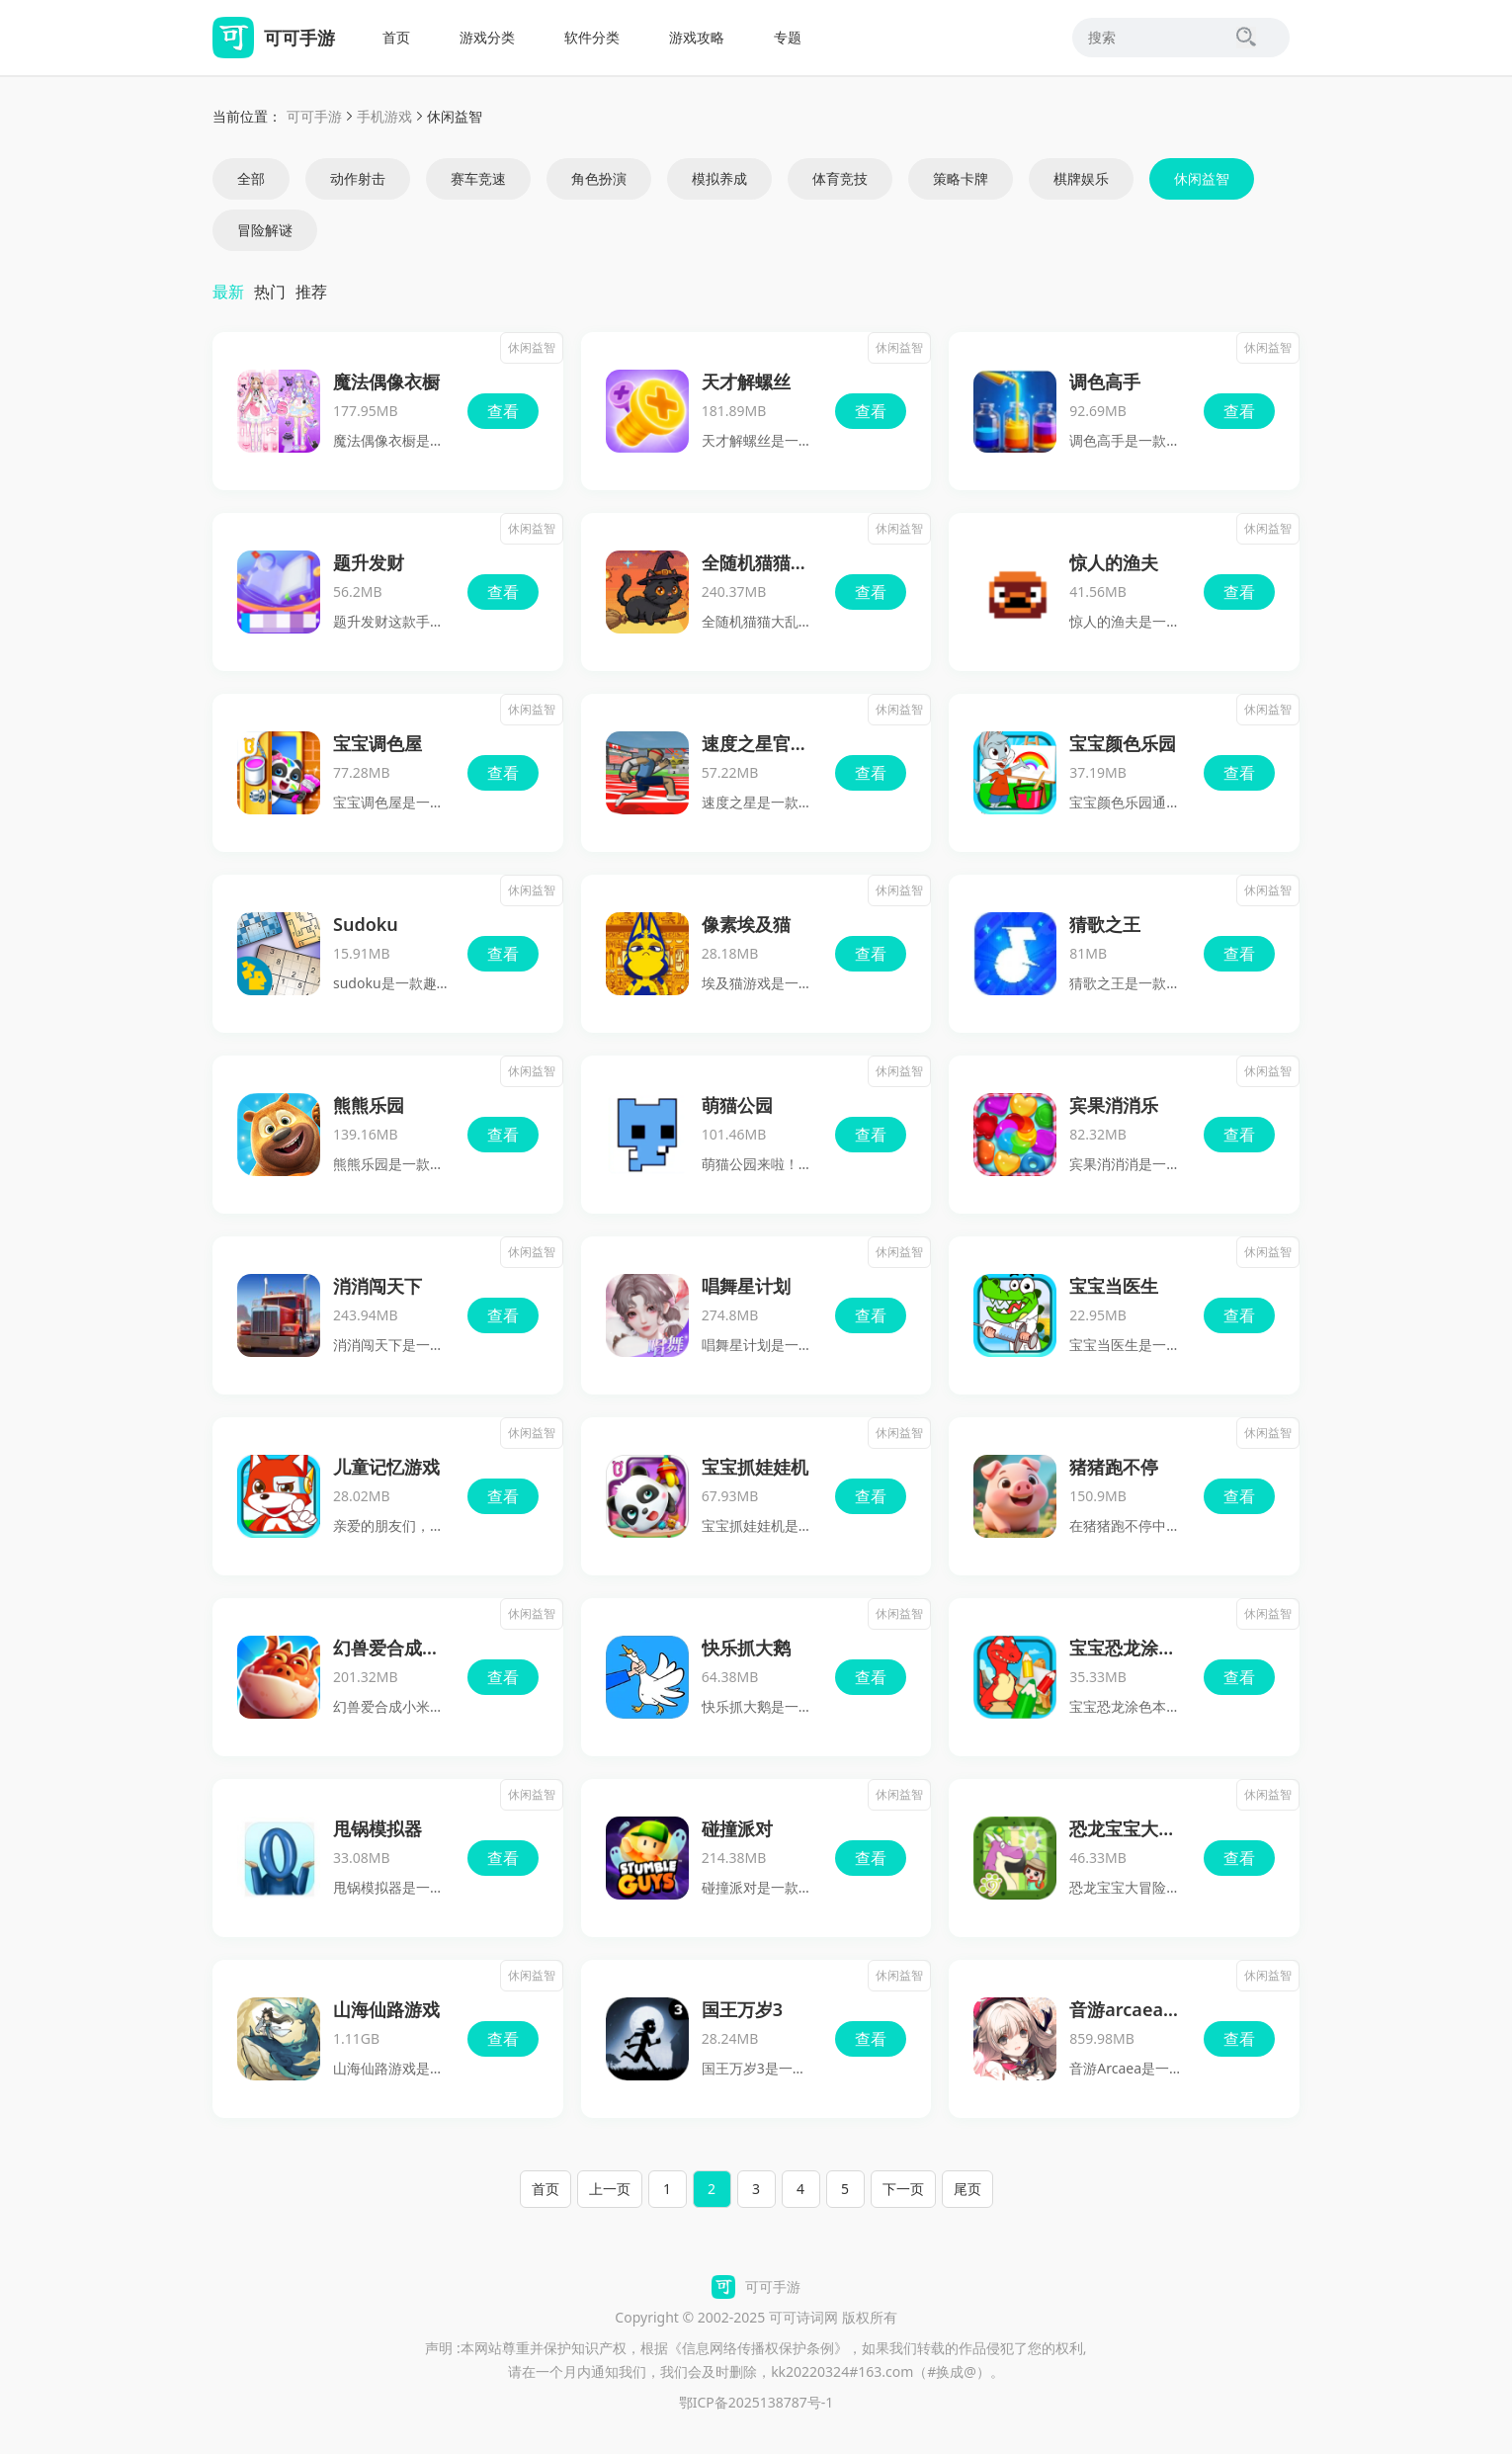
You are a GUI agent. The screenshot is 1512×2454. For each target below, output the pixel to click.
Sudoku (365, 924)
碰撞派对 (737, 1828)
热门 (270, 291)
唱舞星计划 (746, 1286)
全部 (251, 178)
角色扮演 (599, 178)
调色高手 (1104, 381)
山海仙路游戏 (386, 2009)
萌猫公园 (737, 1105)
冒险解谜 (265, 229)
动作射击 (357, 178)
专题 (787, 37)
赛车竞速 (478, 178)
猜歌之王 (1104, 924)
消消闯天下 (377, 1286)
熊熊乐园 (368, 1105)
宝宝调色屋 (377, 743)
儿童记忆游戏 (386, 1467)
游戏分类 (487, 37)
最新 (228, 291)
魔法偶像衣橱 (386, 381)
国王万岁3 (742, 2009)
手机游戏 (384, 116)
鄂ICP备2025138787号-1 (756, 2402)
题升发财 (368, 562)
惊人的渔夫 (1113, 562)
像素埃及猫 (746, 924)
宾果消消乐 (1113, 1105)
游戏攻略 (696, 37)
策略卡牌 (960, 178)
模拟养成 (719, 178)
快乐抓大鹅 (746, 1647)
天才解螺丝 (746, 381)
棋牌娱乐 (1081, 178)
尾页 (967, 2188)
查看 (503, 411)
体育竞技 (840, 178)
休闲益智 (1201, 178)
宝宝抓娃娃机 (755, 1467)
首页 (396, 37)
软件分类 (592, 37)
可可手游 (314, 116)
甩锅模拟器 (377, 1828)
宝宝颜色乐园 (1122, 743)
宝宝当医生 (1113, 1286)
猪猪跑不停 (1113, 1467)
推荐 (311, 291)
